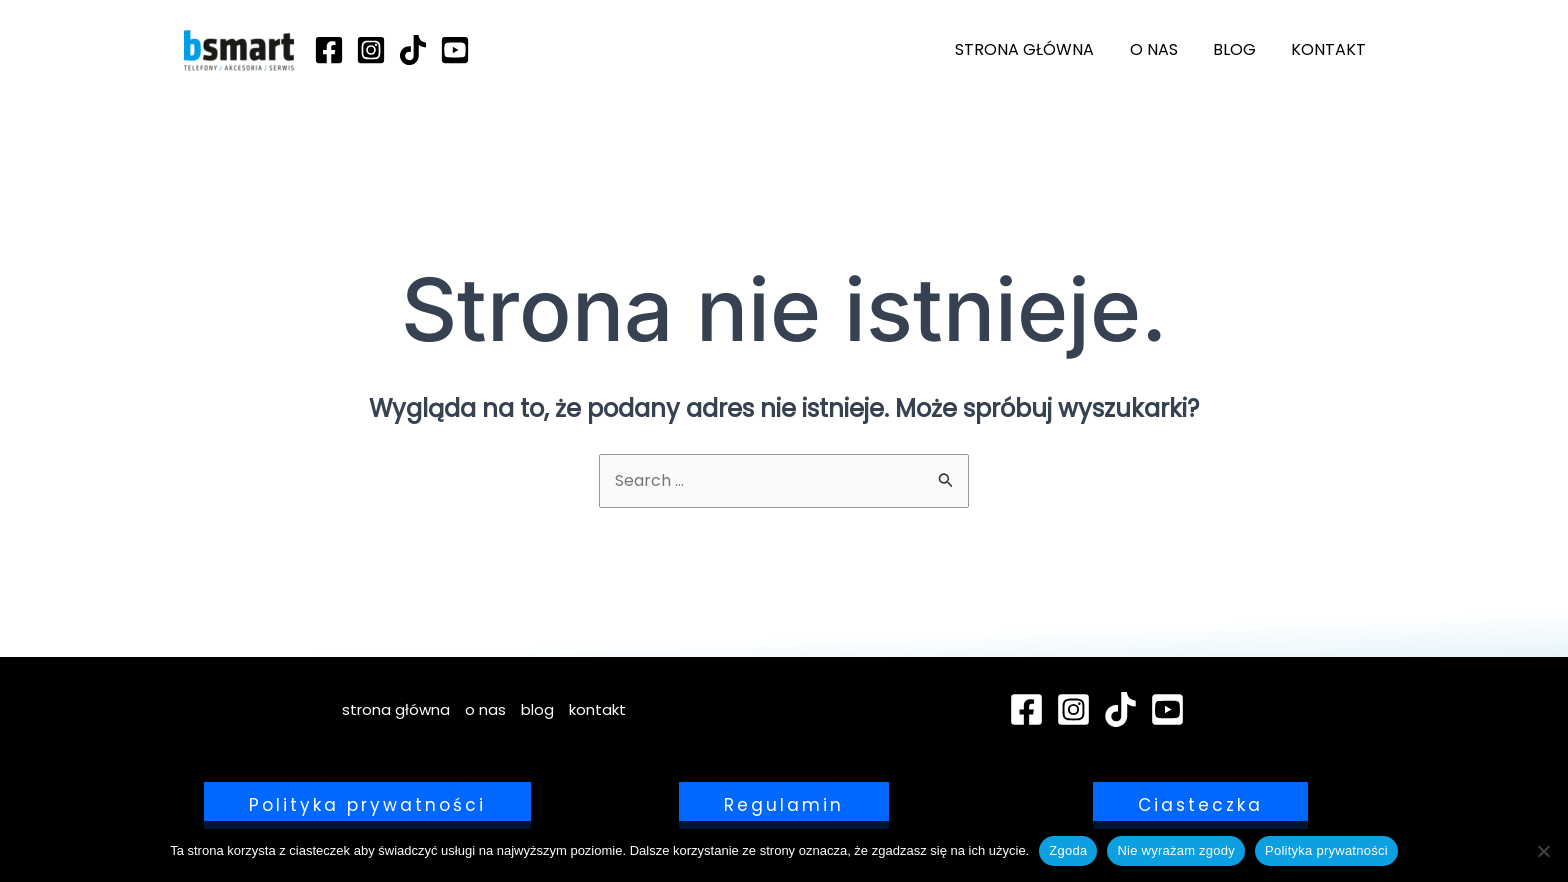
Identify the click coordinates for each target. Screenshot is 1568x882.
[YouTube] (455, 50)
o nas (1162, 49)
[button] (367, 805)
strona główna (1036, 49)
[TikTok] (413, 50)
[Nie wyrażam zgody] (1543, 851)
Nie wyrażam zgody (1176, 850)
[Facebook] (329, 50)
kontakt (1330, 49)
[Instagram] (371, 50)
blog (1239, 49)
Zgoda (1068, 850)
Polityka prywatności (1326, 850)
